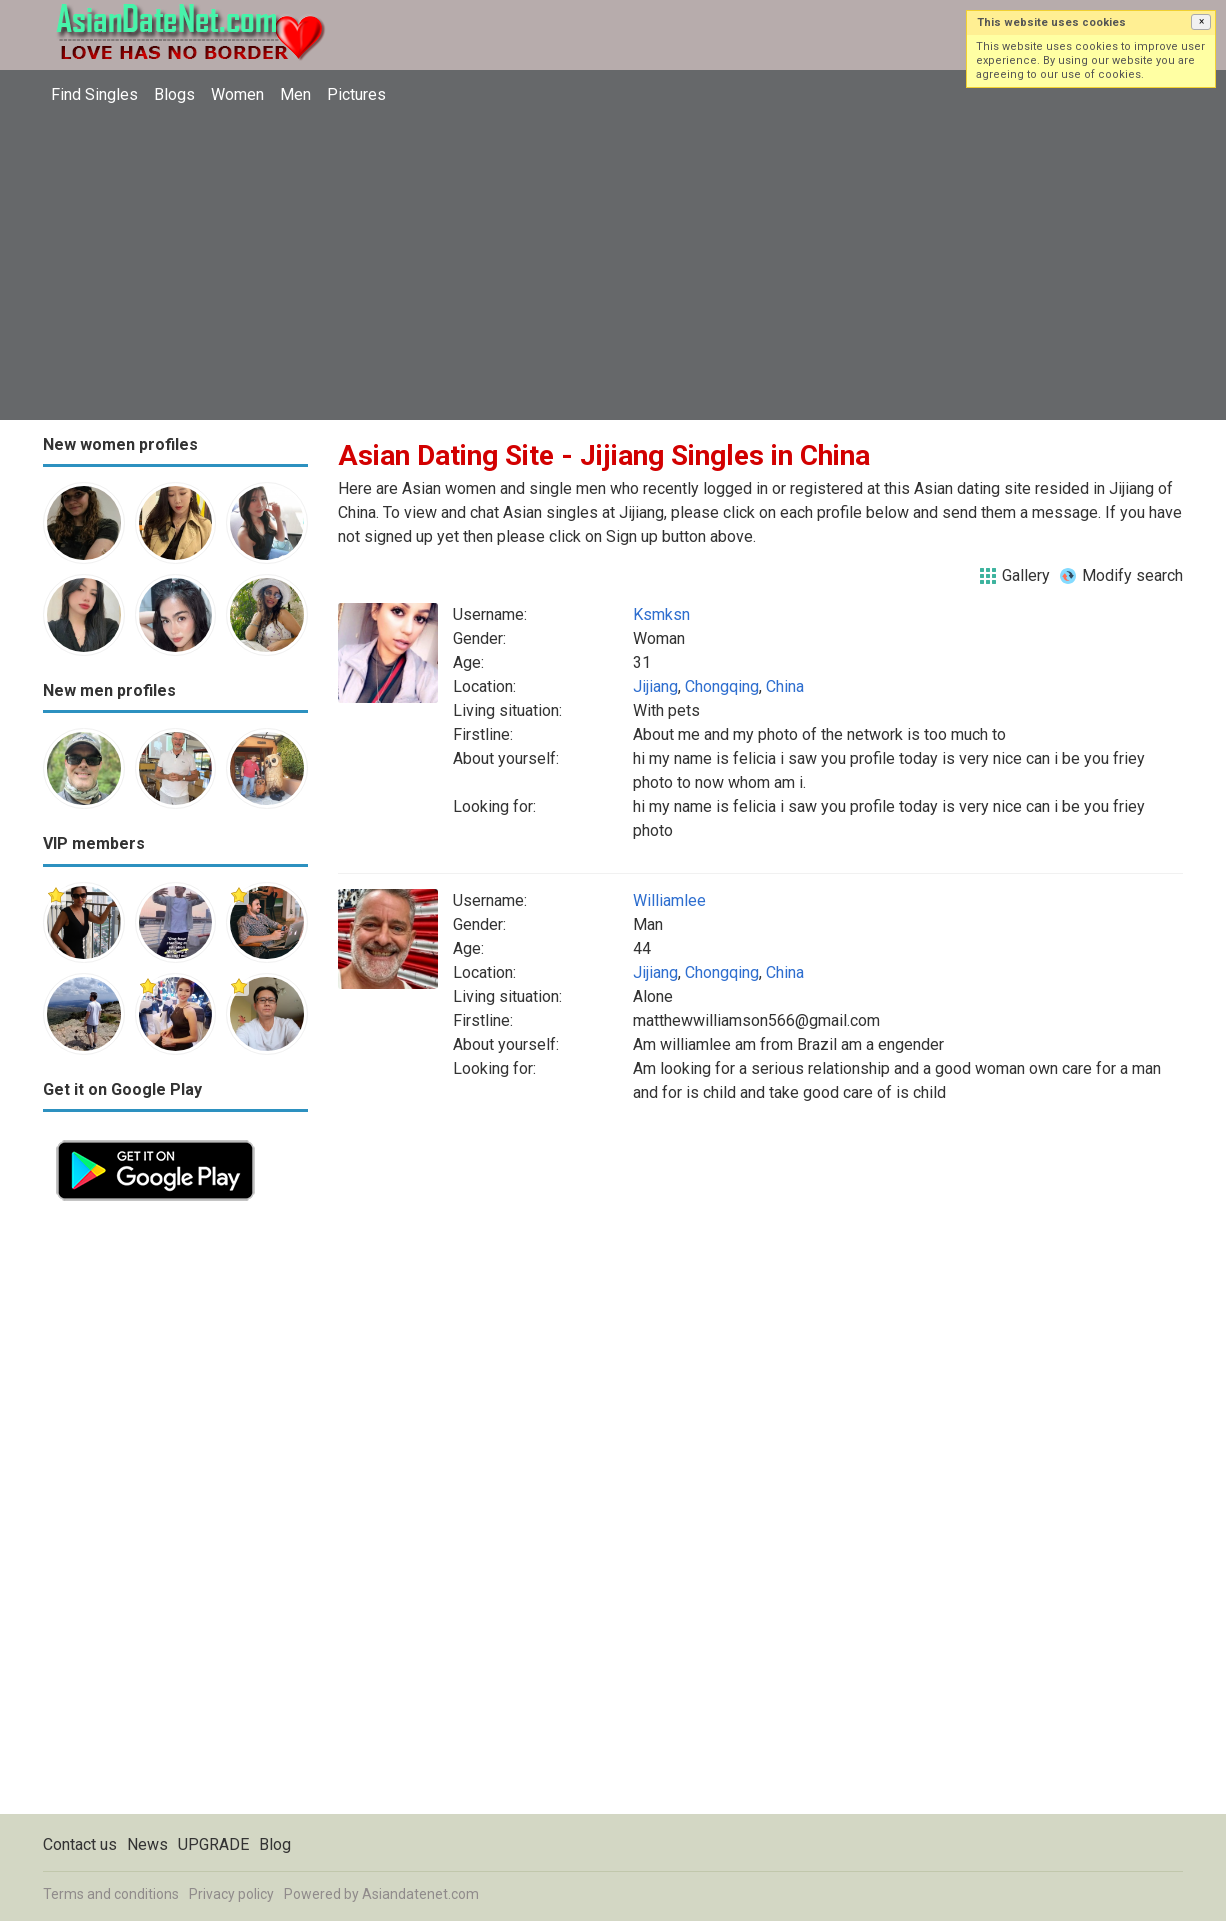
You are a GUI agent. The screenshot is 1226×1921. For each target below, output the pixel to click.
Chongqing (722, 686)
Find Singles (94, 94)
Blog (275, 1844)
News (147, 1844)
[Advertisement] (613, 265)
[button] (1201, 22)
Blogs (174, 94)
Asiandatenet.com (420, 1894)
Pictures (356, 94)
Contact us (80, 1844)
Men (295, 94)
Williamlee (669, 900)
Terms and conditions (111, 1894)
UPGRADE (213, 1844)
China (785, 686)
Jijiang (655, 686)
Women (237, 94)
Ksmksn (661, 614)
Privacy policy (231, 1894)
